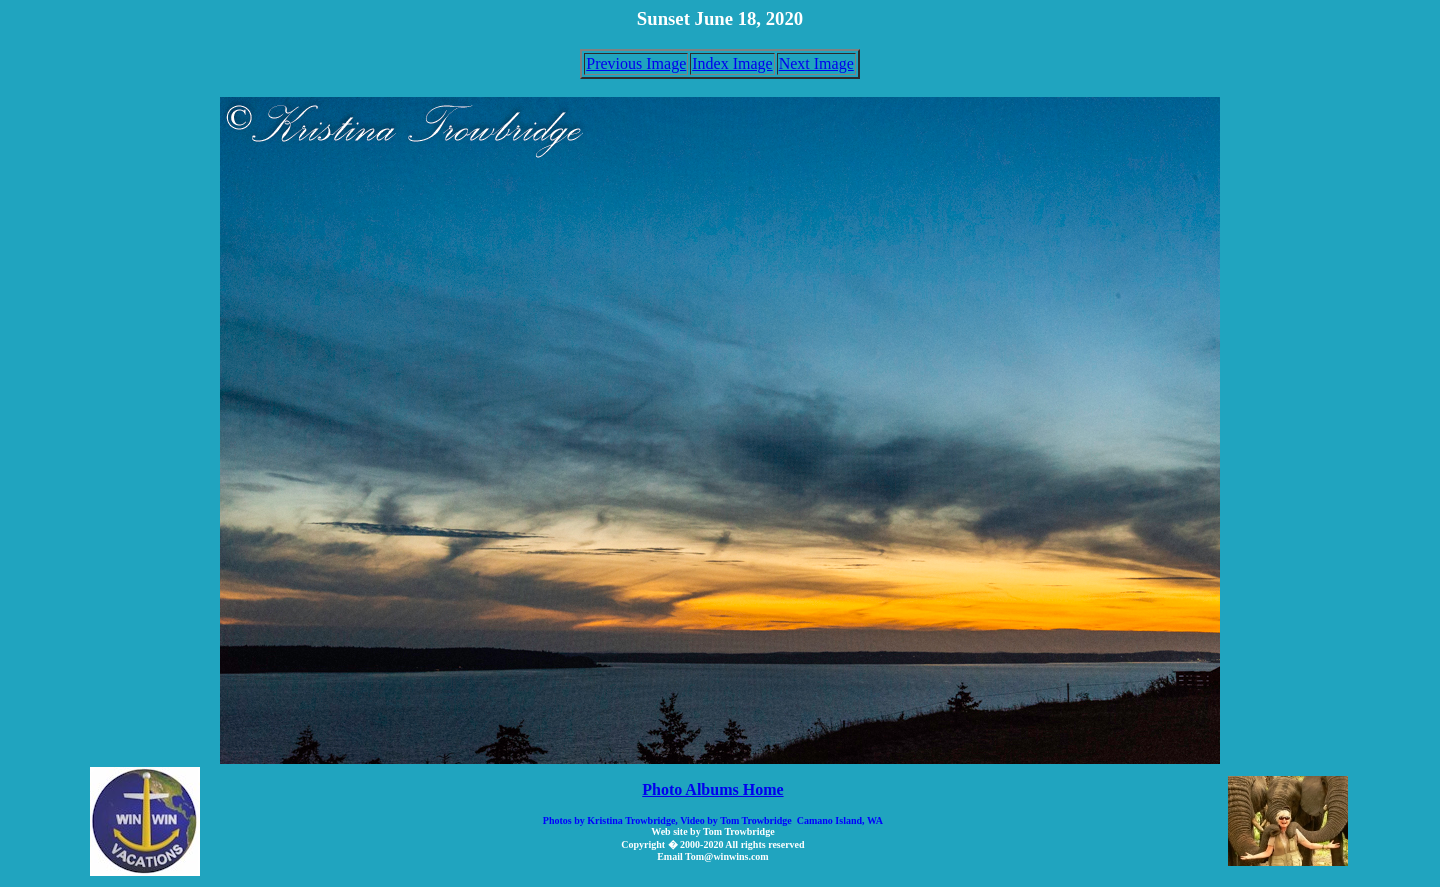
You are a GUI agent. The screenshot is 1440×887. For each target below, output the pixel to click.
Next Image (816, 63)
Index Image (732, 63)
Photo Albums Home (712, 789)
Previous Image (636, 63)
